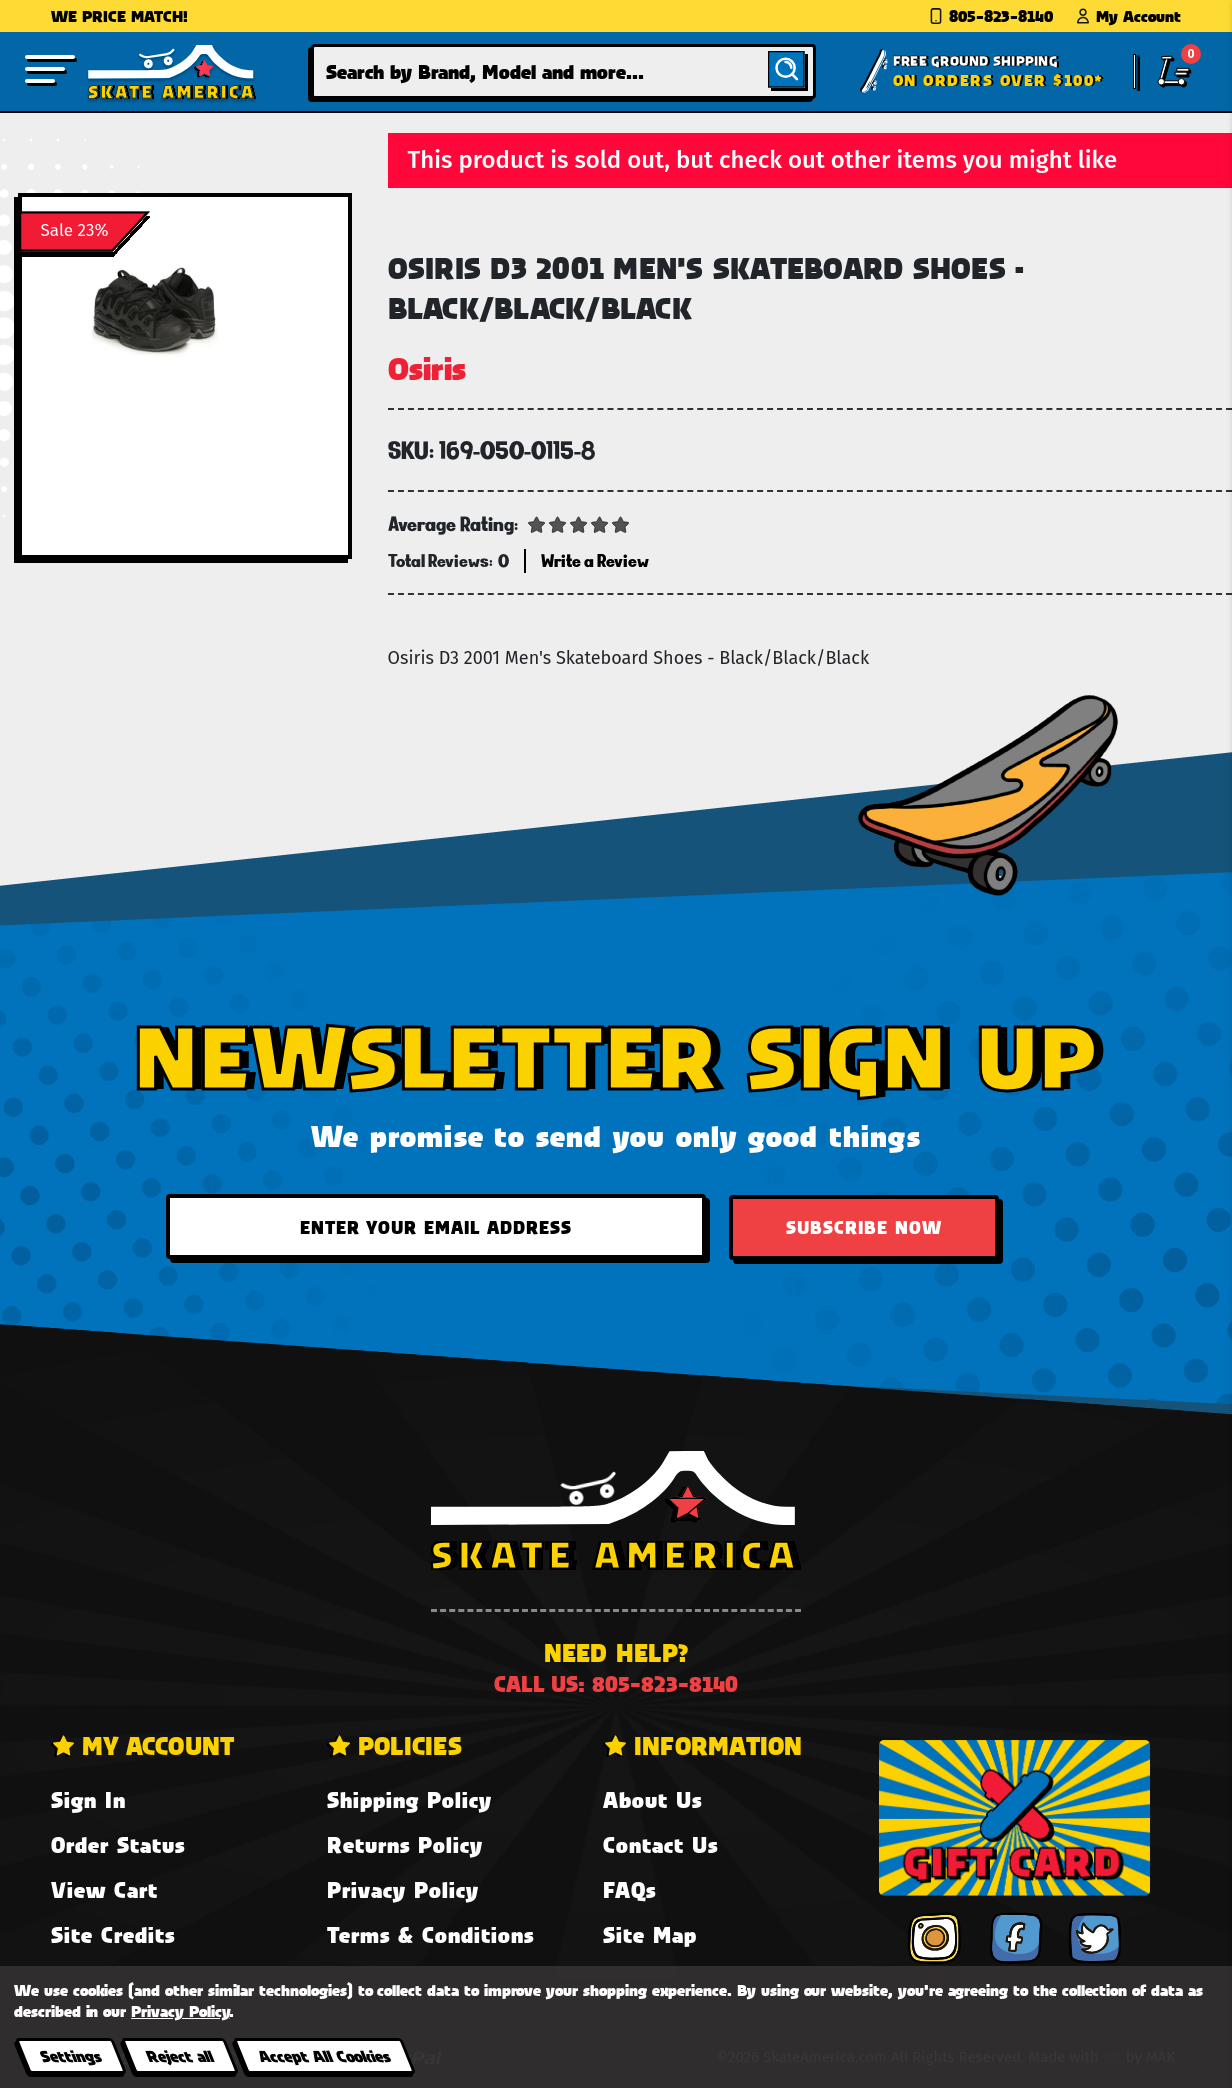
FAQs (629, 1889)
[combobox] (563, 71)
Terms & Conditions (430, 1934)
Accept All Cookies (324, 2055)
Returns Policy (405, 1844)
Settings (70, 2055)
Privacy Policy (403, 1889)
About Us (652, 1799)
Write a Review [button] (595, 560)
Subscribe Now (864, 1227)
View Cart (104, 1889)
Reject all (179, 2055)
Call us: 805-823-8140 (616, 1683)
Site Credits (113, 1934)
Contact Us (660, 1844)
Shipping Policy (409, 1799)
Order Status (118, 1844)
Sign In (88, 1799)
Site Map (650, 1934)
